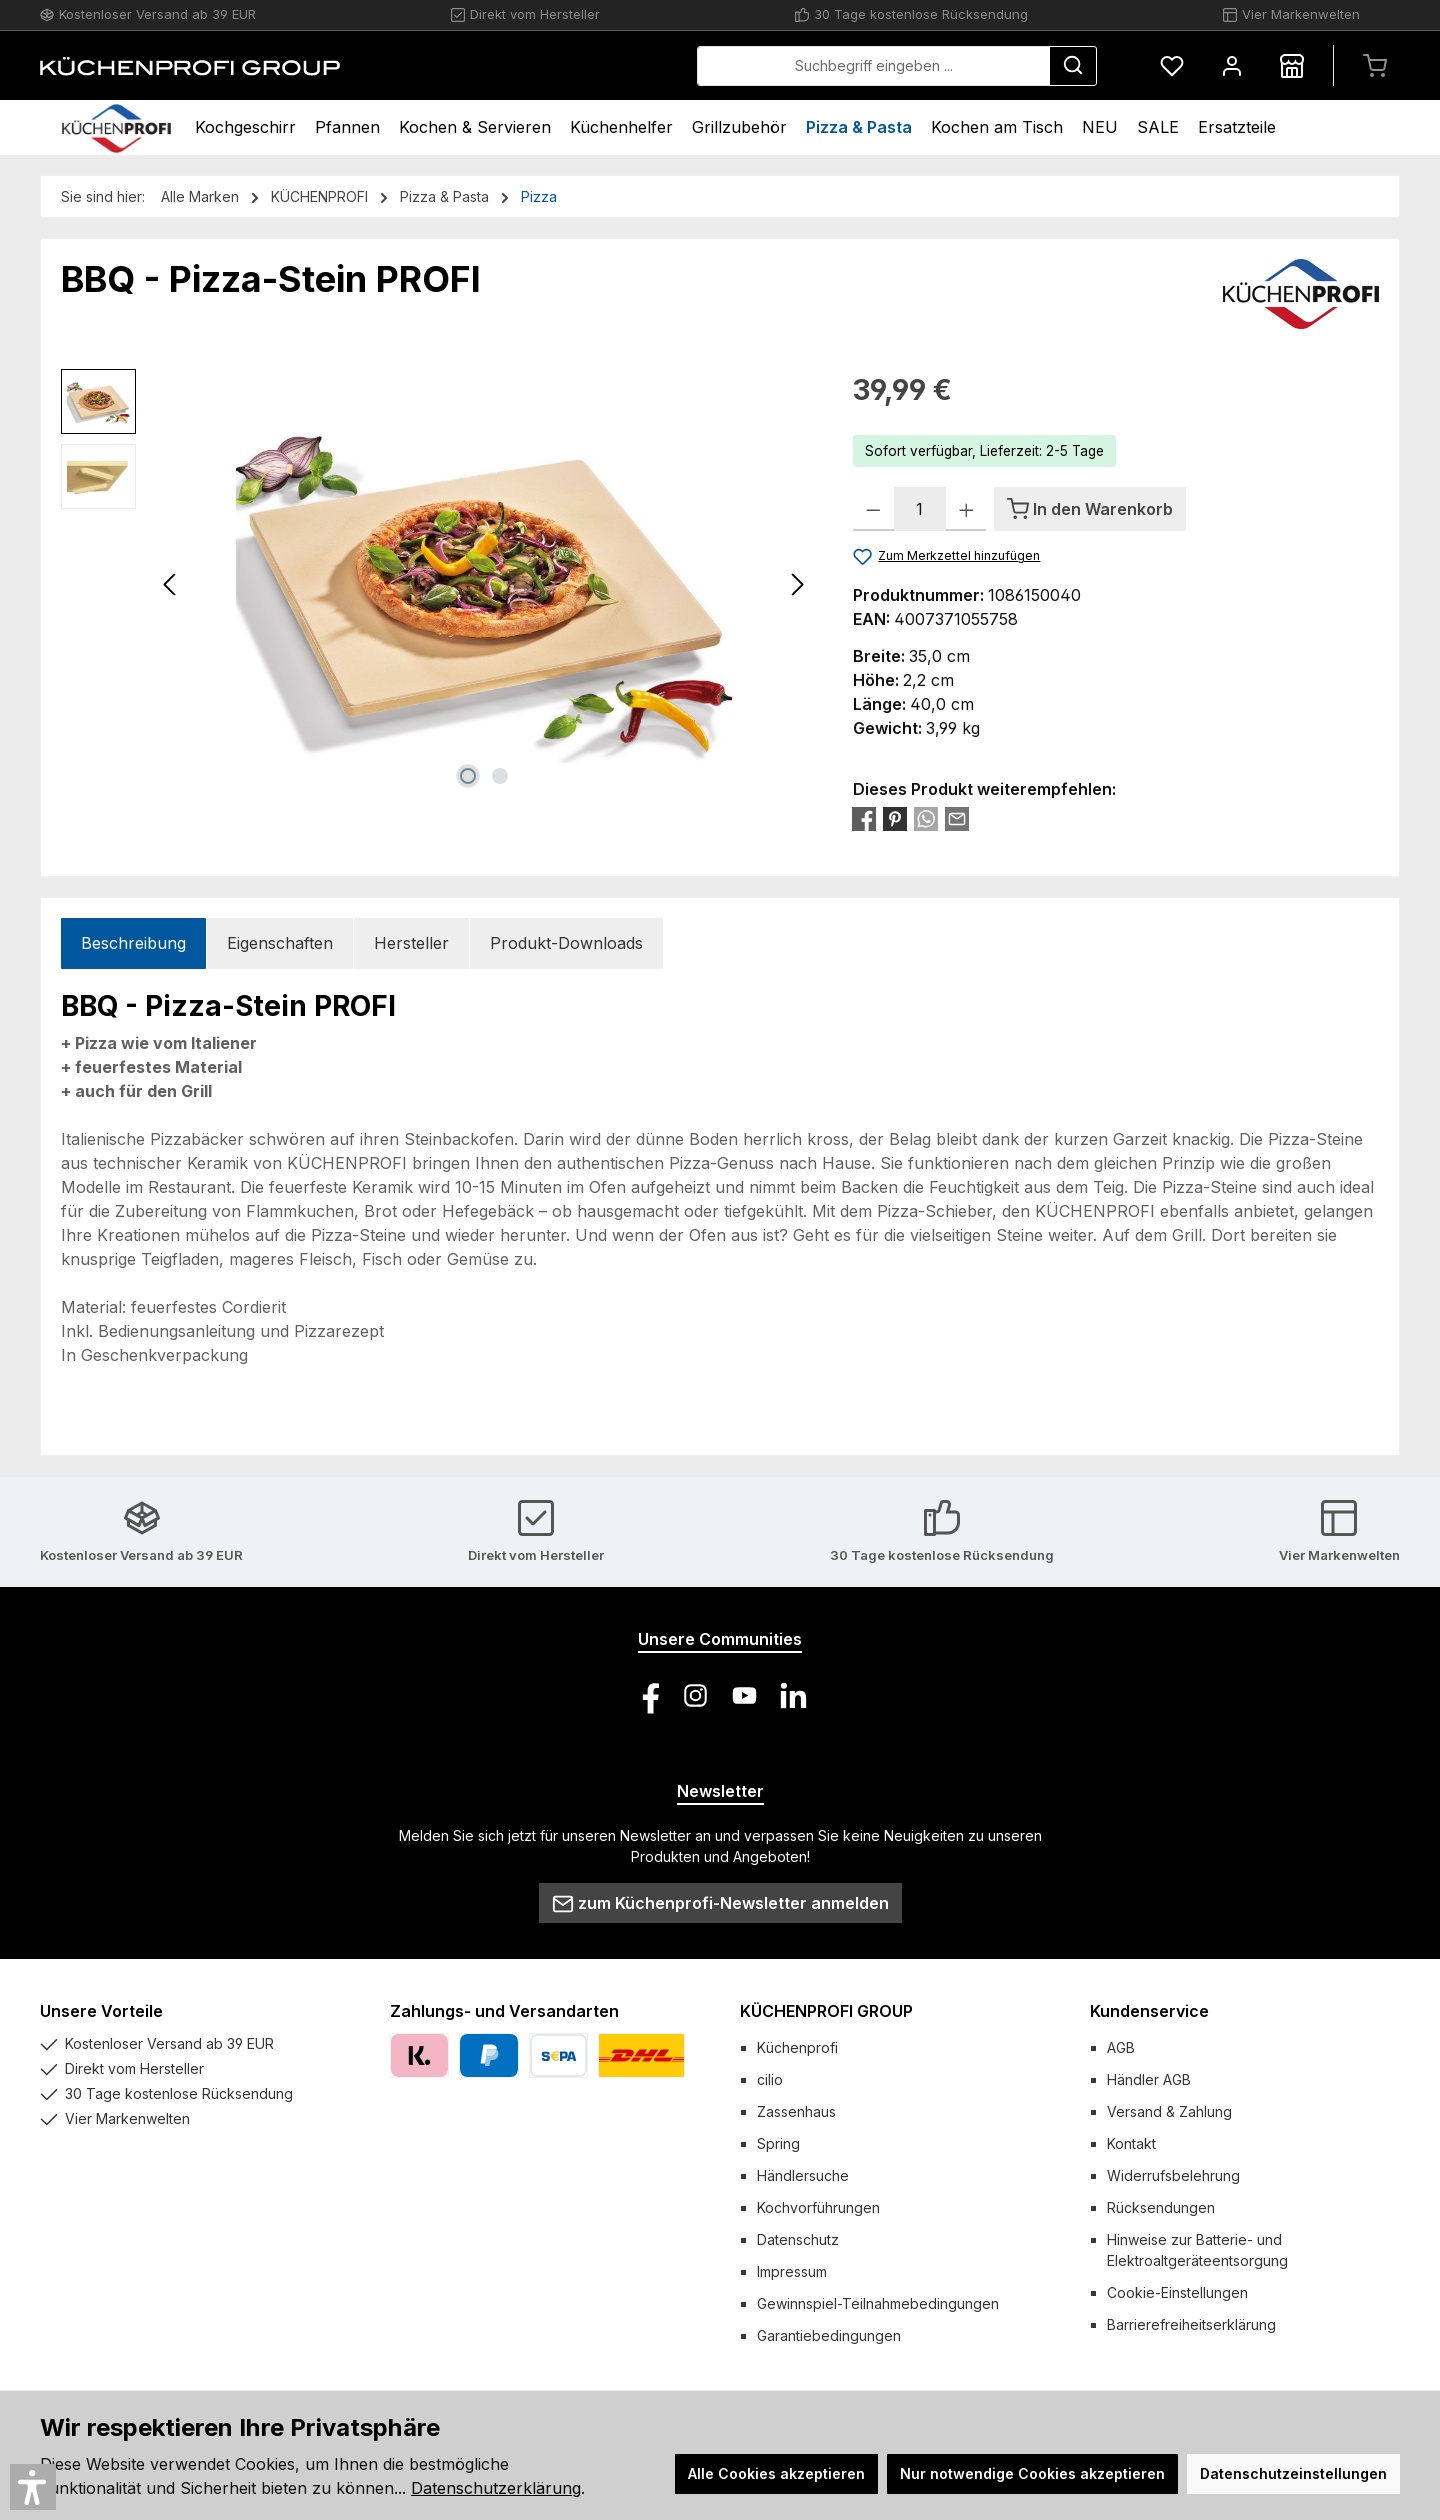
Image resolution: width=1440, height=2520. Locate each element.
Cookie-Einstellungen (1177, 2292)
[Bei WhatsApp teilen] (926, 818)
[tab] (133, 943)
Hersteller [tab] (411, 943)
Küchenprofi (797, 2047)
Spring (778, 2143)
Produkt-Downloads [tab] (566, 943)
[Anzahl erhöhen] (966, 509)
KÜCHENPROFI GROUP (826, 2011)
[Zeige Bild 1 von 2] (468, 776)
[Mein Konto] (1232, 65)
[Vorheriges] (171, 584)
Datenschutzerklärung (496, 2488)
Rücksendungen (1161, 2207)
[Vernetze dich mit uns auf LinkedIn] (793, 1695)
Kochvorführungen (818, 2207)
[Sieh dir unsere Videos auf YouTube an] (744, 1695)
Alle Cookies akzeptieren (776, 2473)
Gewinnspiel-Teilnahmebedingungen (878, 2303)
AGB (1121, 2047)
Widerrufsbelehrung (1173, 2175)
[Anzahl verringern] (873, 509)
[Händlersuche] (1292, 65)
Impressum (792, 2271)
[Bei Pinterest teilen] (895, 818)
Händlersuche (803, 2175)
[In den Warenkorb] (1090, 509)
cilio (770, 2079)
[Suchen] (1073, 66)
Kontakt (1131, 2143)
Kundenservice (1149, 2011)
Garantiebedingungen (829, 2335)
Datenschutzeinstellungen (1293, 2473)
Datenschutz (798, 2239)
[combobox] (873, 66)
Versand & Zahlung (1169, 2111)
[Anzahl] (920, 509)
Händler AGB (1149, 2079)
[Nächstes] (797, 584)
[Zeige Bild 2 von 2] (500, 776)
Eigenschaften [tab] (280, 943)
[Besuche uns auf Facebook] (646, 1695)
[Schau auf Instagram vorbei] (695, 1695)
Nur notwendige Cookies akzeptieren (1032, 2473)
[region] (437, 584)
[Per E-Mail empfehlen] (957, 818)
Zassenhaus (796, 2111)
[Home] (116, 127)
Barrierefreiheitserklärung (1191, 2324)
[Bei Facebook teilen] (864, 818)
